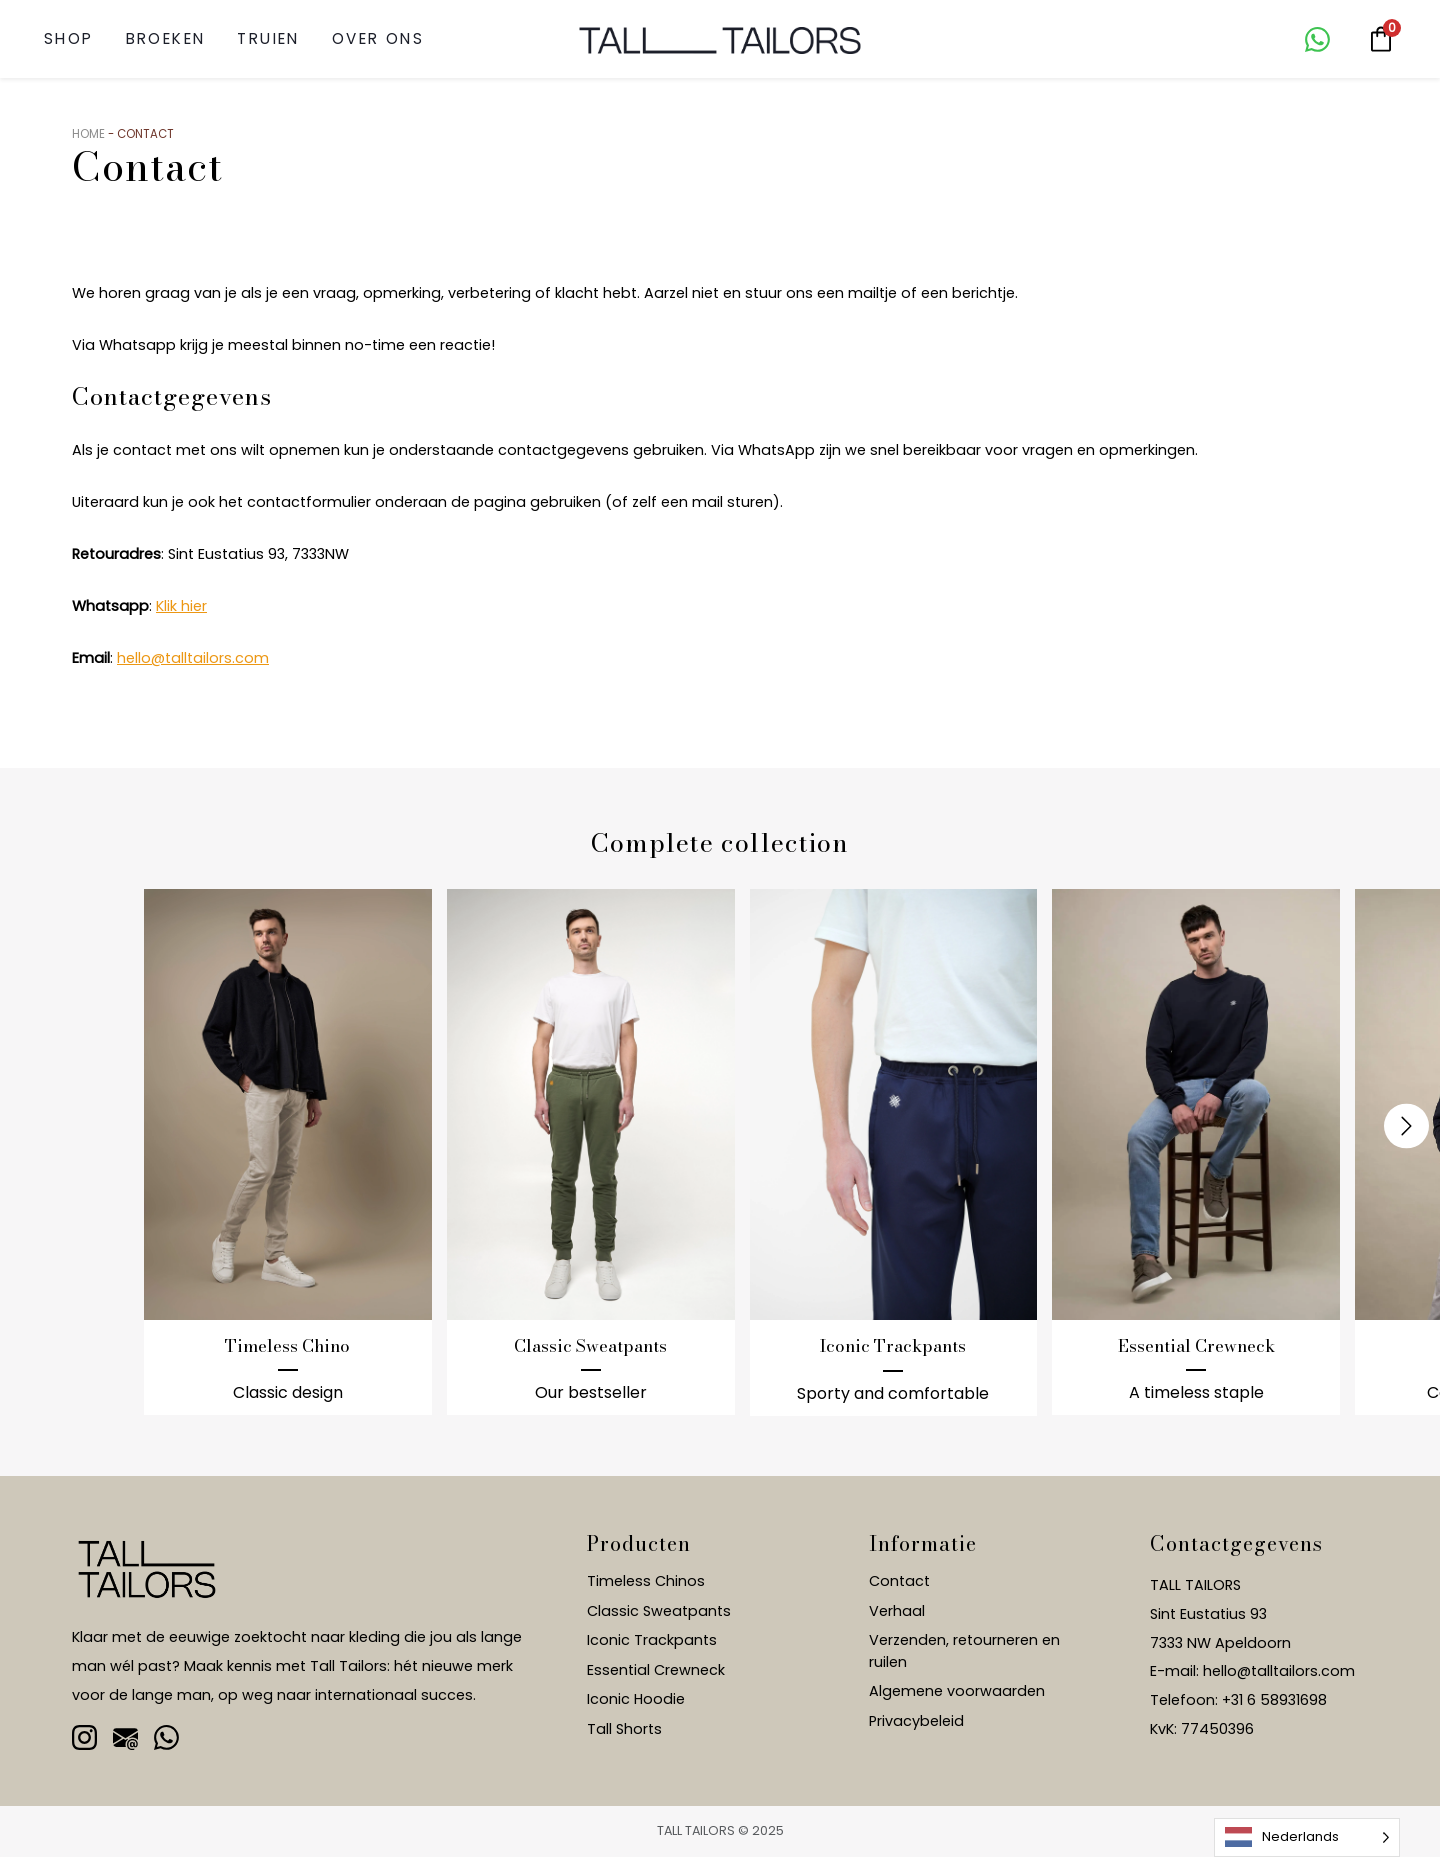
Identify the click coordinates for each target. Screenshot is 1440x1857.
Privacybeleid (916, 1721)
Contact (899, 1581)
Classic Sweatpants (659, 1611)
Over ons (378, 38)
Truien (268, 38)
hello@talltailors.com (193, 658)
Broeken (166, 38)
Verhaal (897, 1611)
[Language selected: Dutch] (1307, 1837)
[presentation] (1406, 1125)
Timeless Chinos (646, 1581)
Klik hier (181, 606)
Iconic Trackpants (652, 1640)
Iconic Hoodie (636, 1699)
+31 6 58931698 (1274, 1700)
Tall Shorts (624, 1729)
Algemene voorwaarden (957, 1691)
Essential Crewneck (656, 1670)
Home (88, 134)
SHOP (69, 38)
